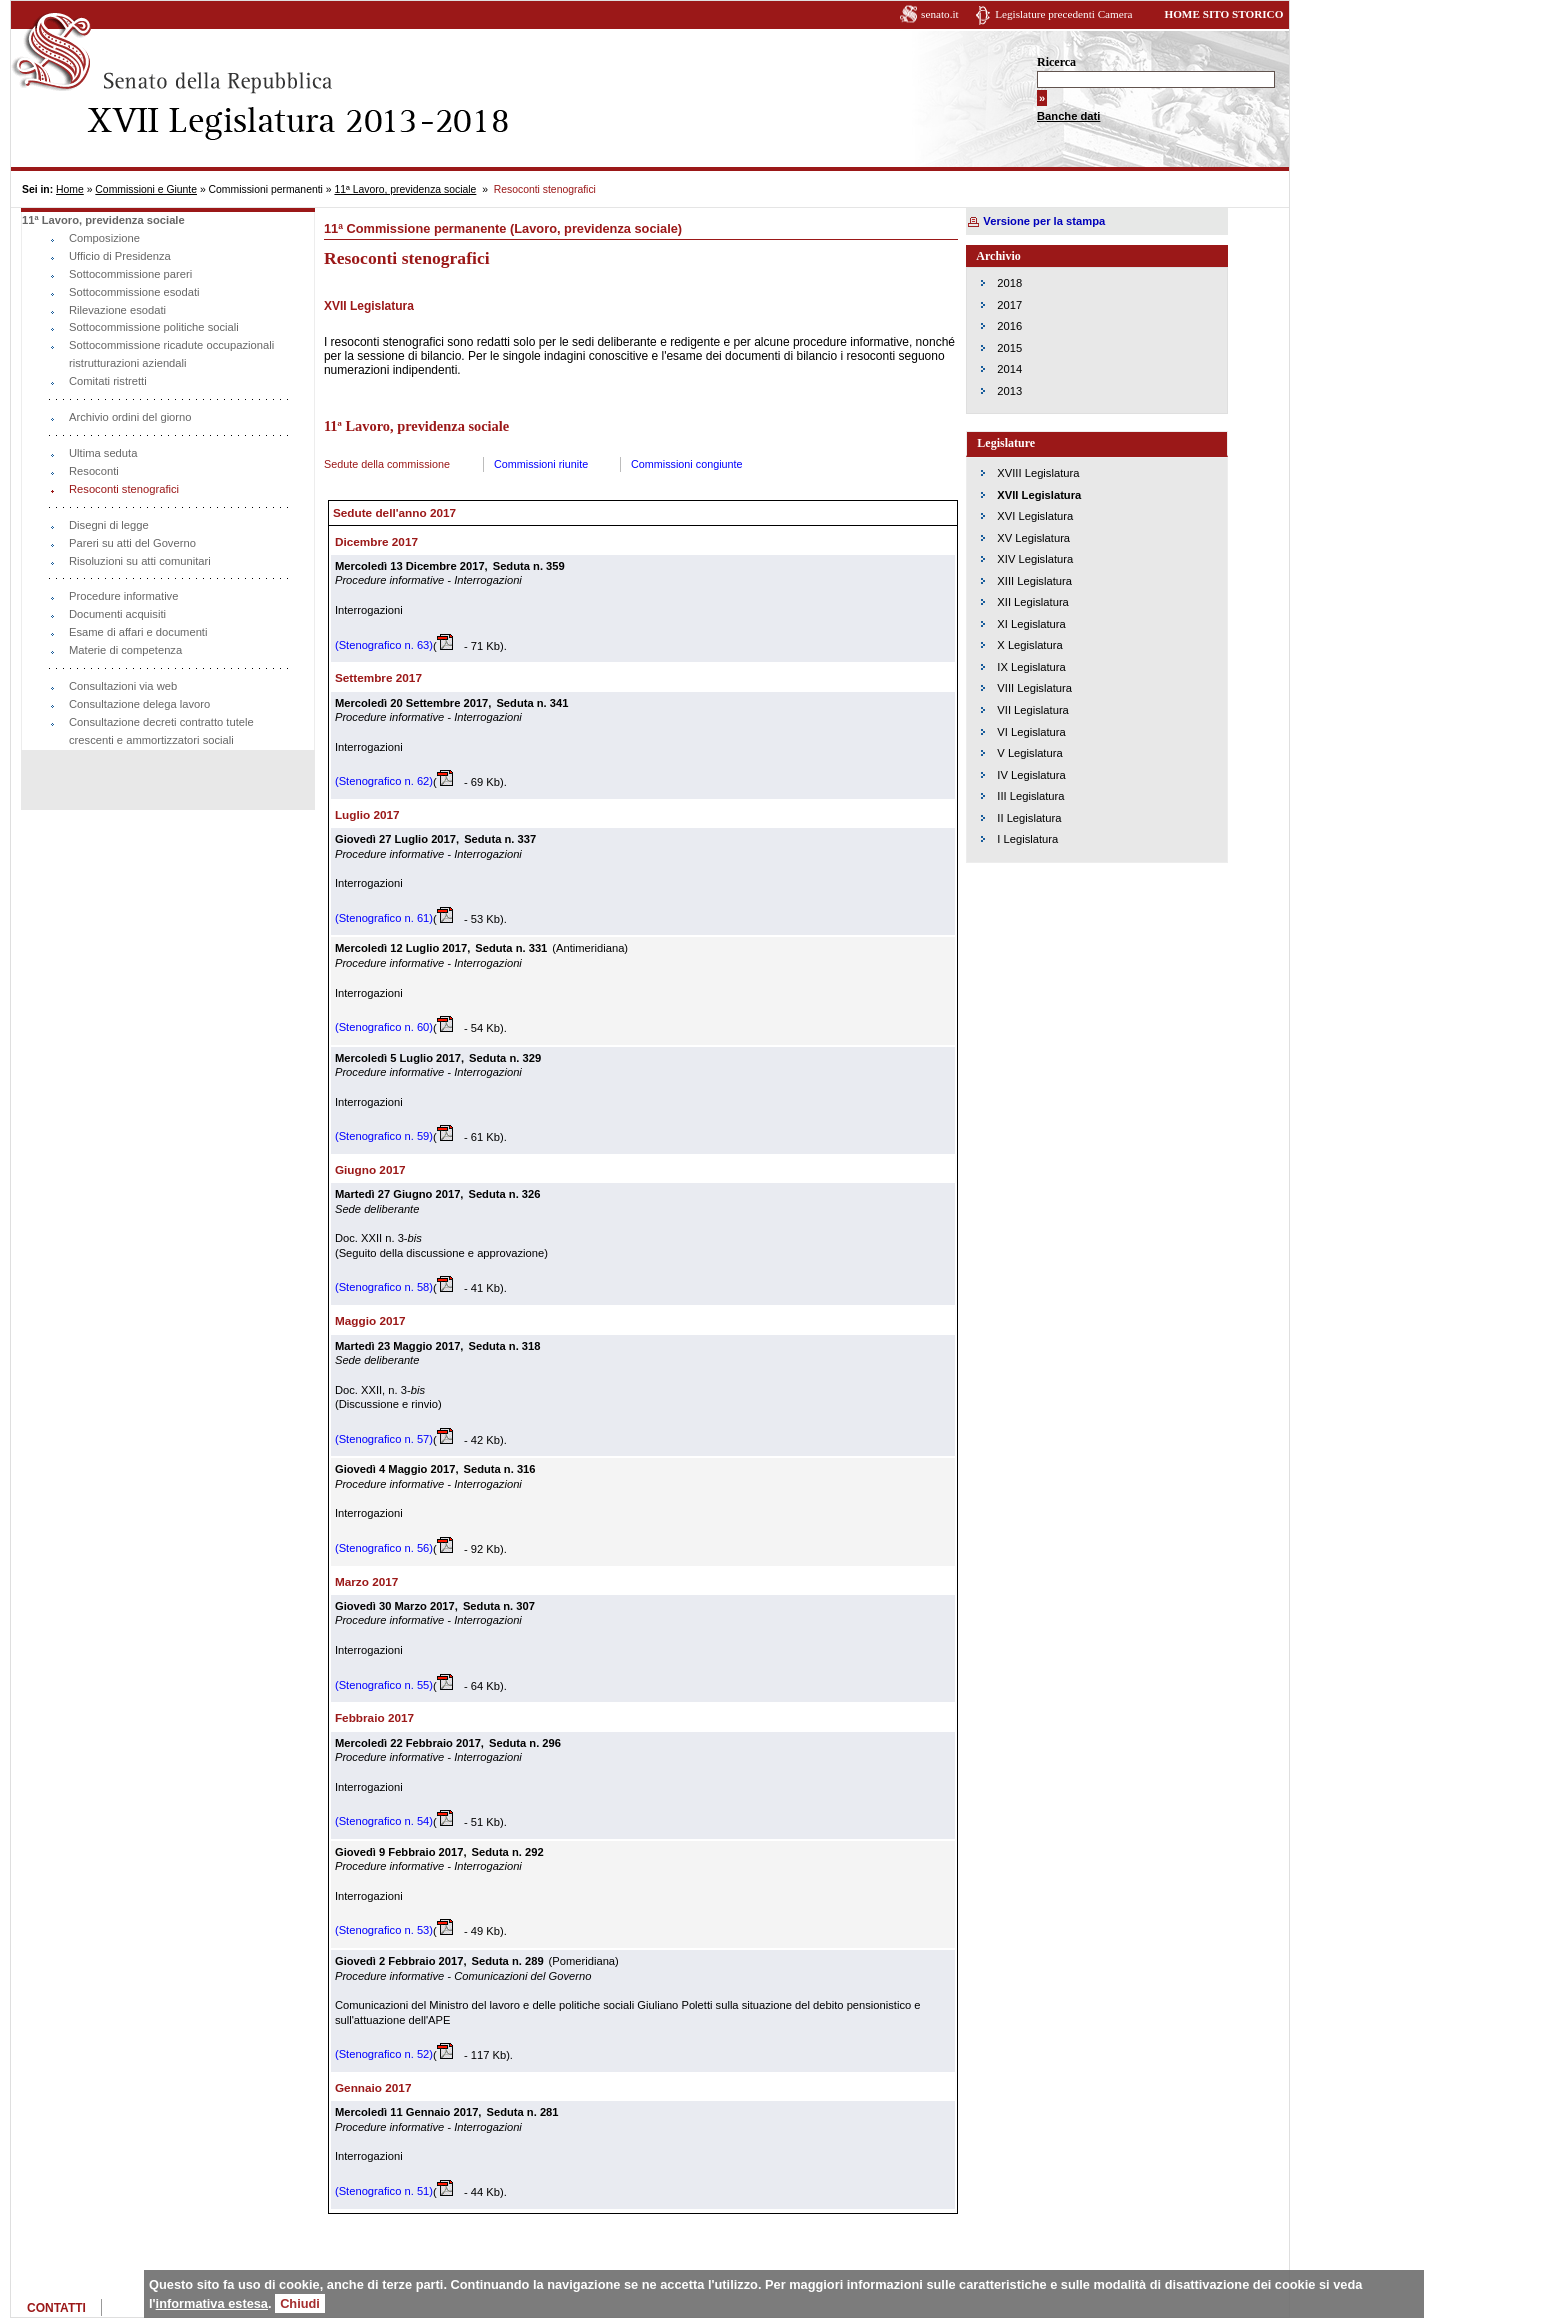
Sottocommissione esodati (134, 292)
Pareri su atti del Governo (132, 543)
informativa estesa (212, 2303)
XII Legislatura (1033, 602)
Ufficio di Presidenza (120, 256)
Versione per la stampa (1044, 221)
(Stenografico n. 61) (384, 918)
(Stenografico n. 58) (384, 1287)
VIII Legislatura (1034, 688)
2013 (1009, 391)
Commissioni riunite (541, 464)
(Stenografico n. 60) (384, 1027)
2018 (1009, 283)
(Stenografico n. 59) (384, 1136)
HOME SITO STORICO (1223, 14)
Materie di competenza (125, 650)
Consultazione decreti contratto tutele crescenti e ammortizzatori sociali (161, 731)
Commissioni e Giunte (146, 189)
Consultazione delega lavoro (139, 704)
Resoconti (94, 471)
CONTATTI (56, 2308)
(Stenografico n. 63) (384, 645)
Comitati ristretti (108, 381)
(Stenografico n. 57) (384, 1439)
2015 (1009, 348)
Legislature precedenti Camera (1063, 14)
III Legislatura (1030, 796)
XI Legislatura (1031, 624)
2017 (1009, 305)
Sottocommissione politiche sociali (154, 327)
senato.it (940, 14)
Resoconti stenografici (124, 489)
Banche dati (1068, 116)
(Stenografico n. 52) (384, 2054)
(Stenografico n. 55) (384, 1685)
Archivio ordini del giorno (130, 417)
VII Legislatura (1033, 710)
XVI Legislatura (1035, 516)
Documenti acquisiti (117, 614)
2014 (1009, 369)
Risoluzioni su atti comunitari (140, 561)
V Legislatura (1029, 753)
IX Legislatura (1031, 667)
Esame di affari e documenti (138, 632)
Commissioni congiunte (687, 464)
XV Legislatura (1033, 538)
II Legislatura (1029, 818)
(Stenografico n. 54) (384, 1821)
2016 (1009, 326)
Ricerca (1056, 62)
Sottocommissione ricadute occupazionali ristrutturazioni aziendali (171, 354)
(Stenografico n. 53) (384, 1930)
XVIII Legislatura (1038, 473)
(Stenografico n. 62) (384, 781)
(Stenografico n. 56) (384, 1548)
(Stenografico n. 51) (384, 2191)
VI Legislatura (1031, 732)
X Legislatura (1029, 645)
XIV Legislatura (1035, 559)
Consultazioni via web (123, 686)
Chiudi (300, 2303)
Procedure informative (123, 596)
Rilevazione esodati (117, 310)
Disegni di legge (109, 525)
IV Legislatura (1031, 775)
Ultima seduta (103, 453)
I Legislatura (1027, 839)
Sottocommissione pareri (130, 274)
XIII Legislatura (1034, 581)
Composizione (104, 238)
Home (70, 189)
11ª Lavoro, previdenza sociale (405, 189)
